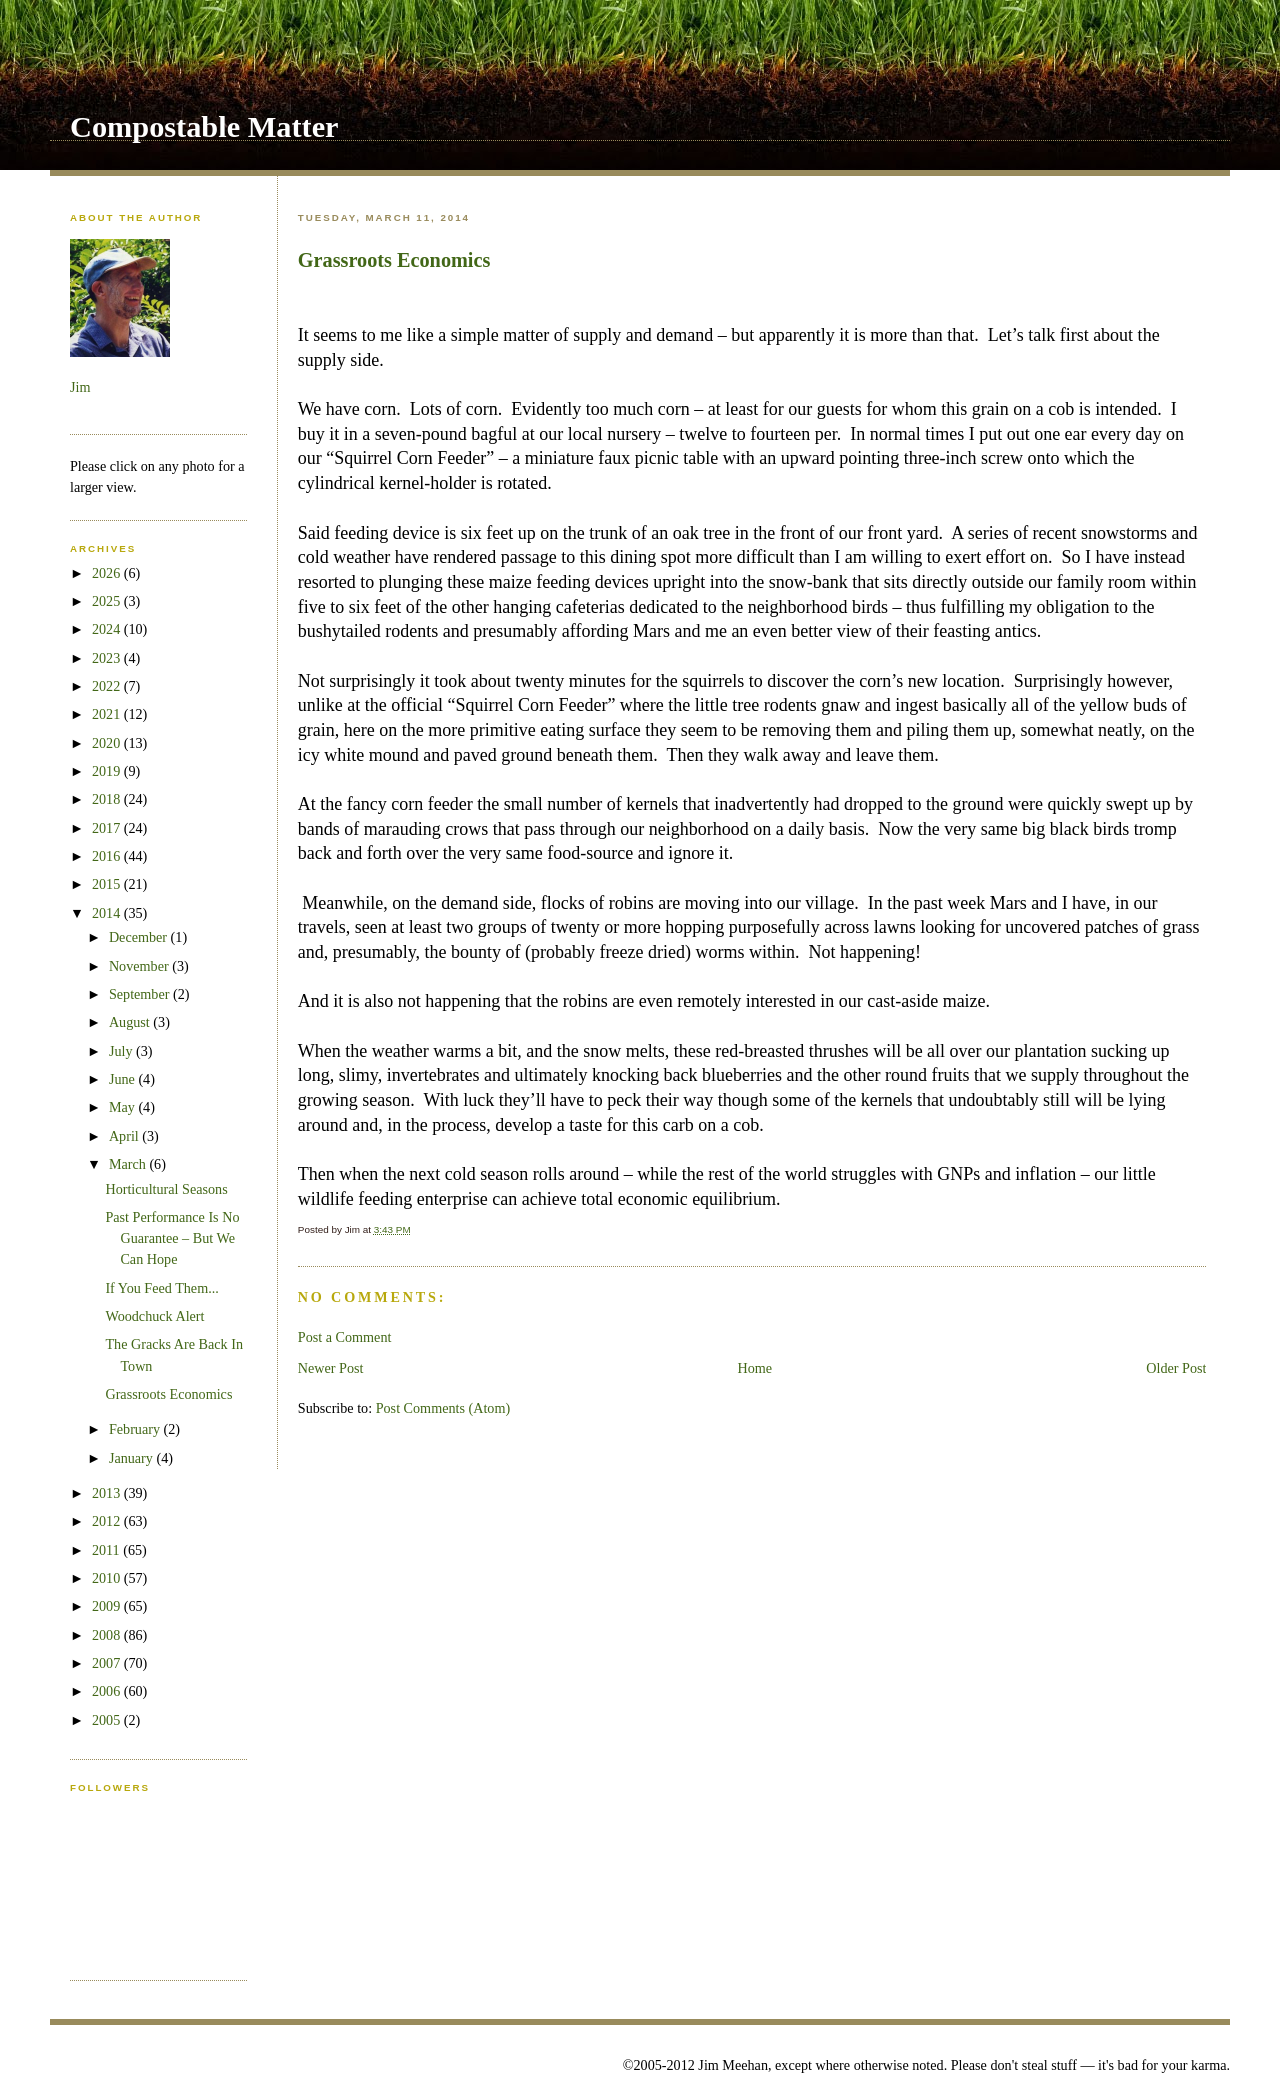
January (133, 1458)
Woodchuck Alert (154, 1316)
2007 (108, 1663)
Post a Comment (345, 1337)
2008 (108, 1635)
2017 (108, 828)
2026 (108, 573)
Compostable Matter (204, 127)
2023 (108, 658)
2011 (107, 1550)
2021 (108, 714)
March (129, 1164)
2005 (108, 1720)
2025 (108, 601)
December (140, 937)
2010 (108, 1578)
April (125, 1136)
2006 (108, 1691)
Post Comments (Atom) (443, 1408)
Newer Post (331, 1368)
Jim (80, 387)
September (141, 994)
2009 (108, 1606)
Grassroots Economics (394, 260)
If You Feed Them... (161, 1288)
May (124, 1107)
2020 (108, 743)
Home (755, 1368)
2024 (108, 629)
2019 (108, 771)
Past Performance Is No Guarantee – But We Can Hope (172, 1238)
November (140, 966)
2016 (108, 856)
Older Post (1176, 1368)
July (122, 1051)
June (124, 1079)
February (136, 1429)
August (131, 1022)
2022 (108, 686)
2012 (108, 1521)
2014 (108, 913)
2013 (108, 1493)
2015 (108, 884)
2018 (108, 799)
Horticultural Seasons (166, 1189)
